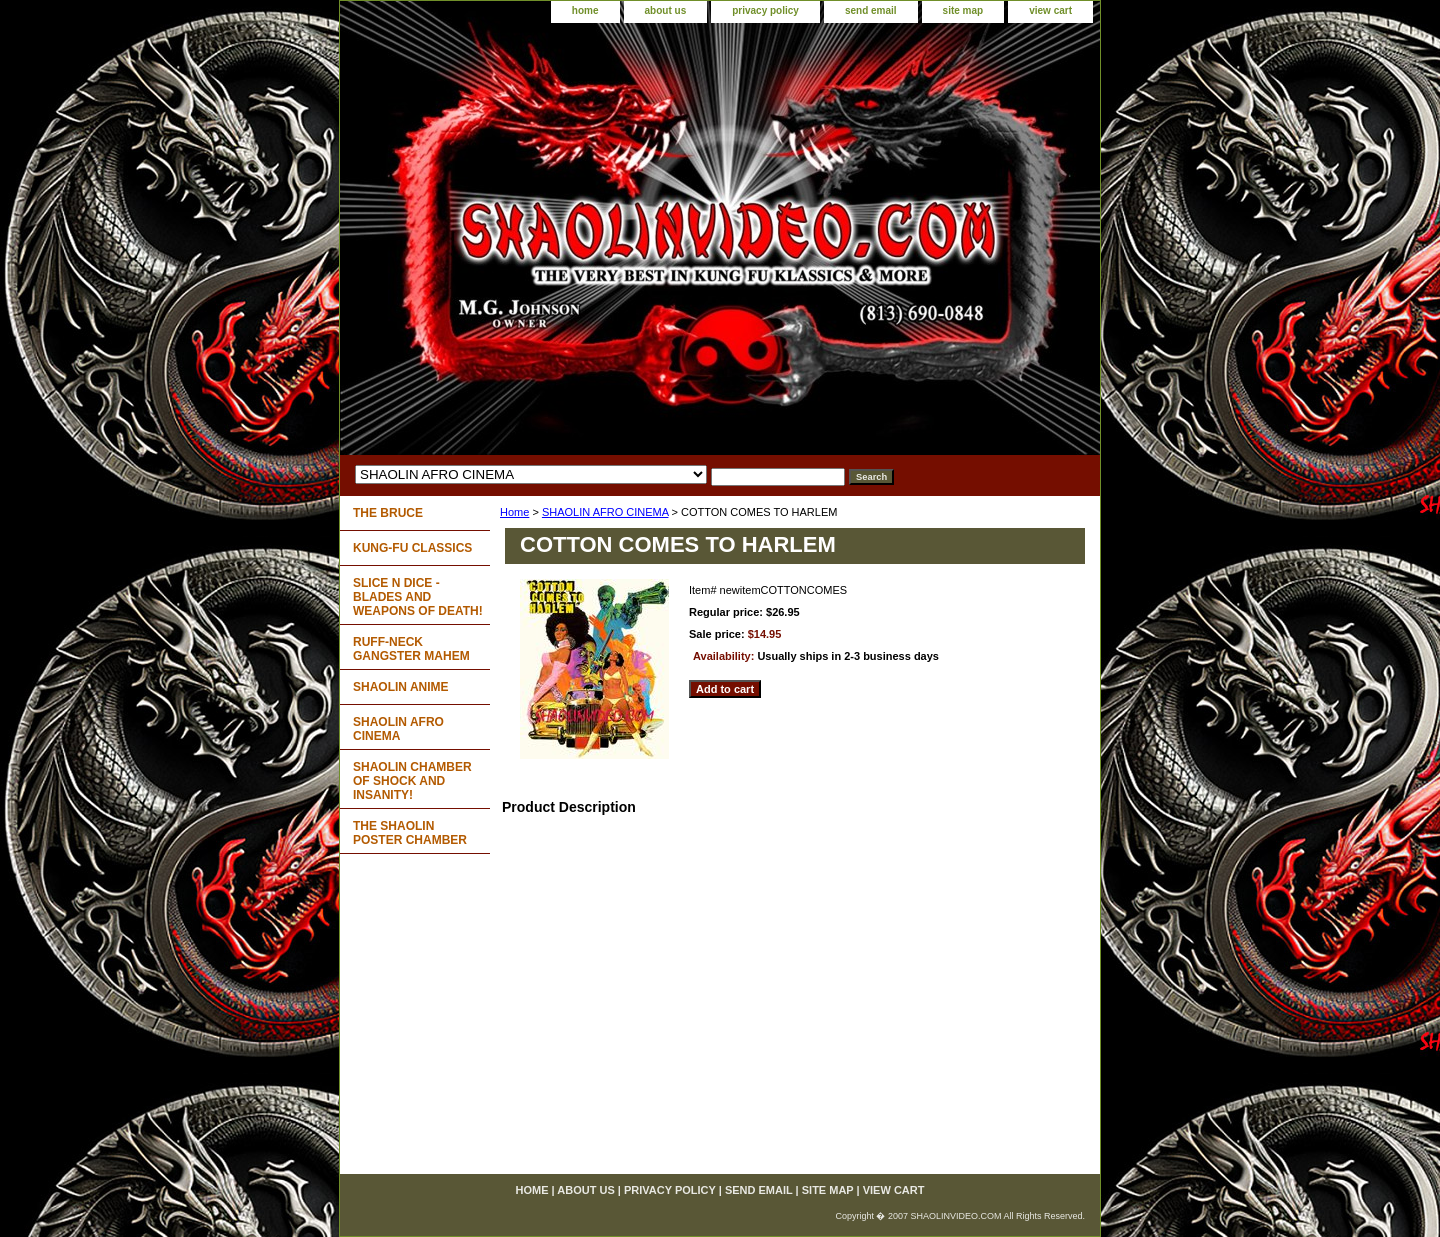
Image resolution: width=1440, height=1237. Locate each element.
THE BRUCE (388, 513)
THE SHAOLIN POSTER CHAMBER (410, 833)
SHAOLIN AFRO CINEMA (605, 512)
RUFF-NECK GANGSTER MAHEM (411, 649)
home (585, 10)
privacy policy (765, 10)
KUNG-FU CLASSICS (412, 548)
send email (871, 10)
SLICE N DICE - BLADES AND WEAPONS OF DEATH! (418, 597)
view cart (1050, 10)
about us (666, 10)
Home (514, 512)
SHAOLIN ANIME (401, 687)
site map (963, 10)
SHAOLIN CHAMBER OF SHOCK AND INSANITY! (412, 781)
